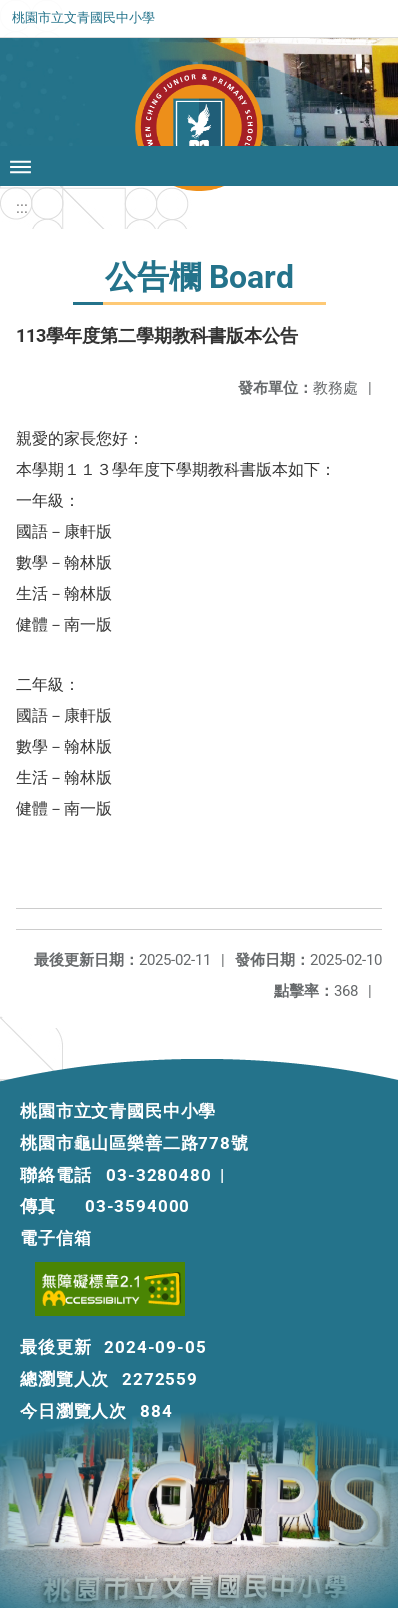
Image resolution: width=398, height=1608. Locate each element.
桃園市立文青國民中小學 (83, 17)
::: (22, 207)
